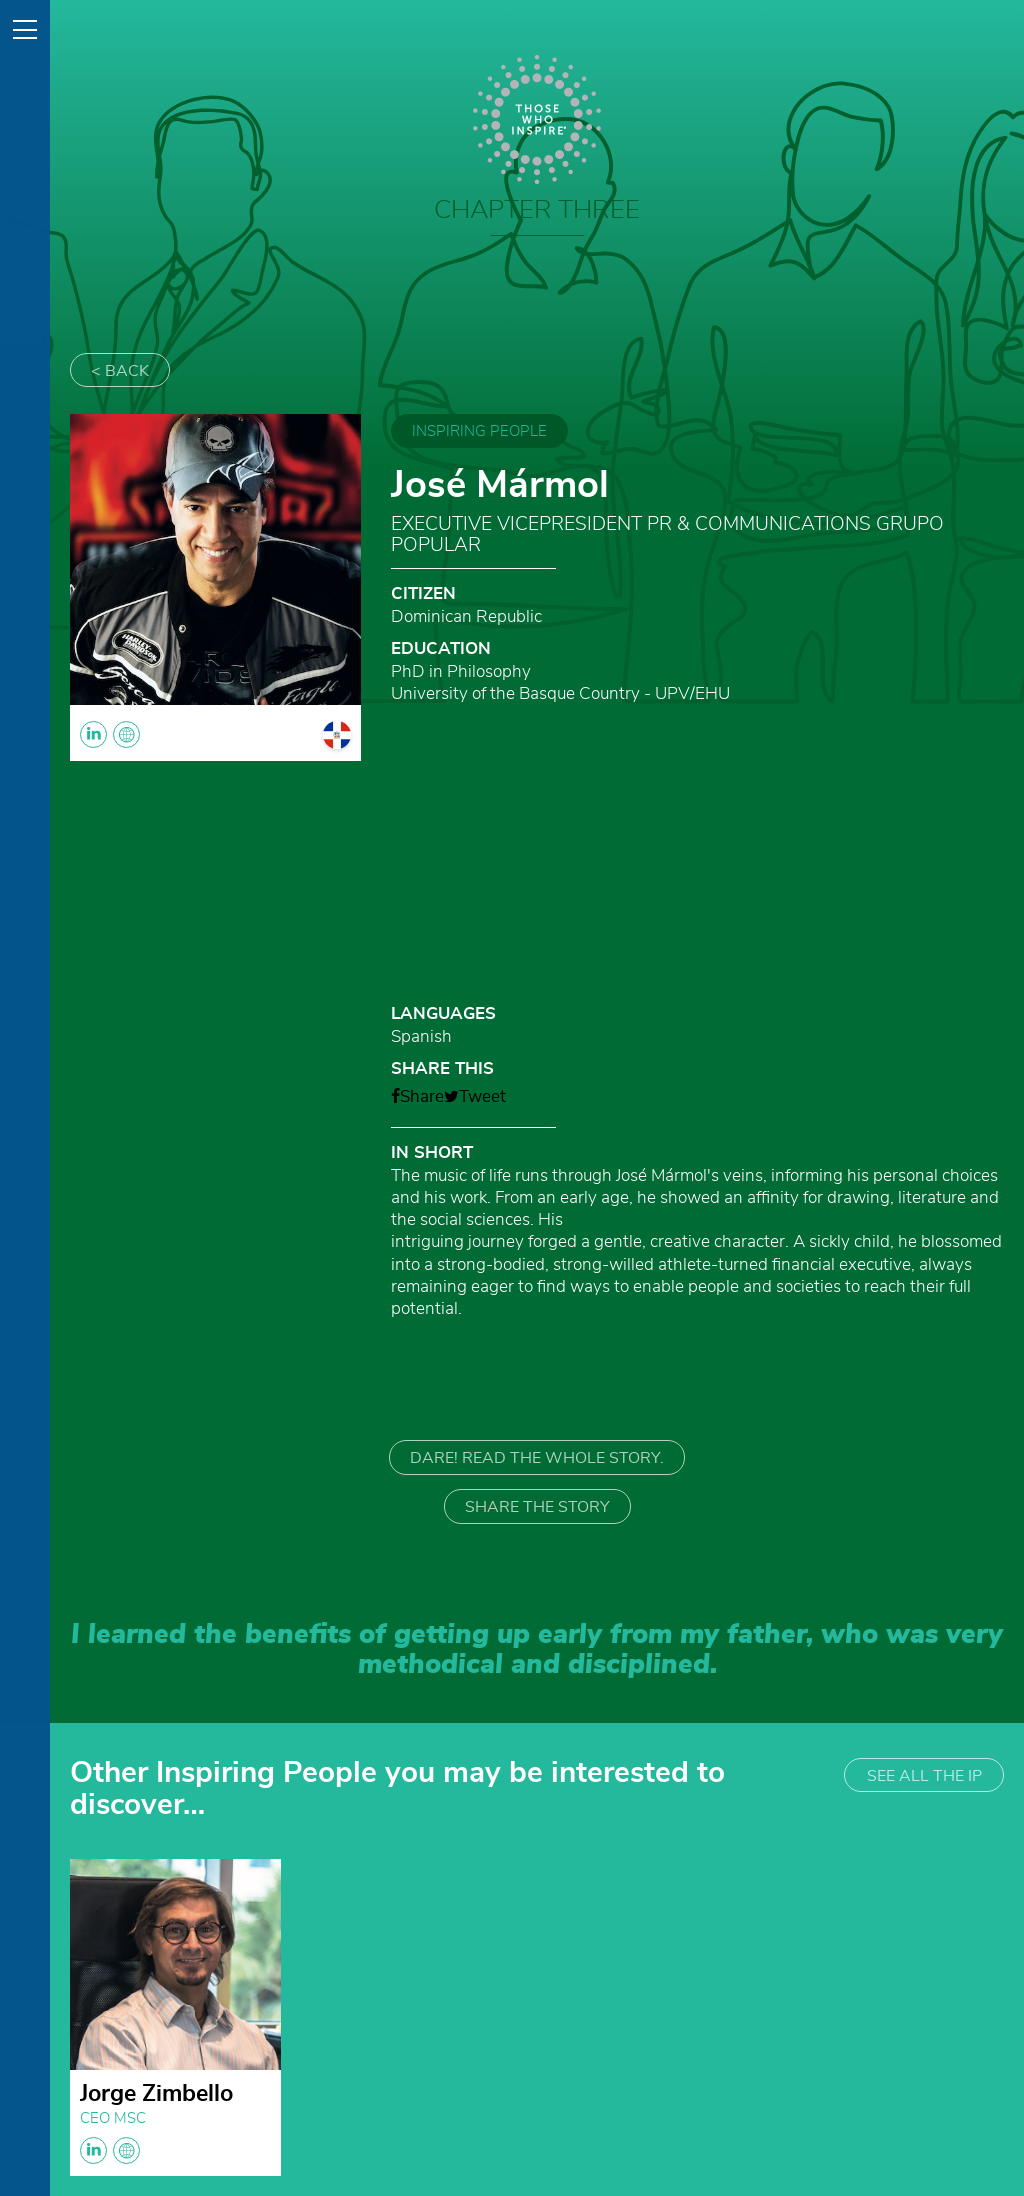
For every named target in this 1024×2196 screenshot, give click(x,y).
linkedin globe (110, 2150)
